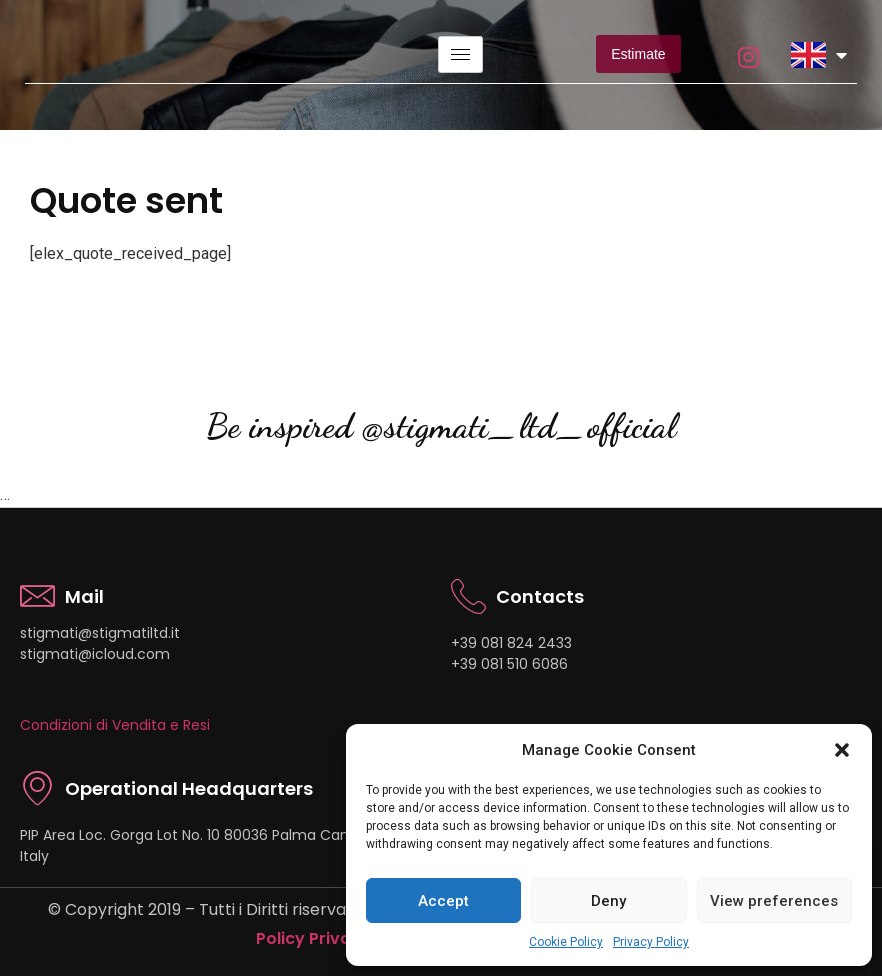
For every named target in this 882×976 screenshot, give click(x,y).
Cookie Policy (566, 942)
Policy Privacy (313, 938)
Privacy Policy (651, 942)
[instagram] (747, 54)
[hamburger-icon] (460, 54)
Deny (608, 901)
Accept (443, 901)
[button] (842, 750)
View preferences (774, 901)
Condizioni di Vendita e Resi (115, 725)
